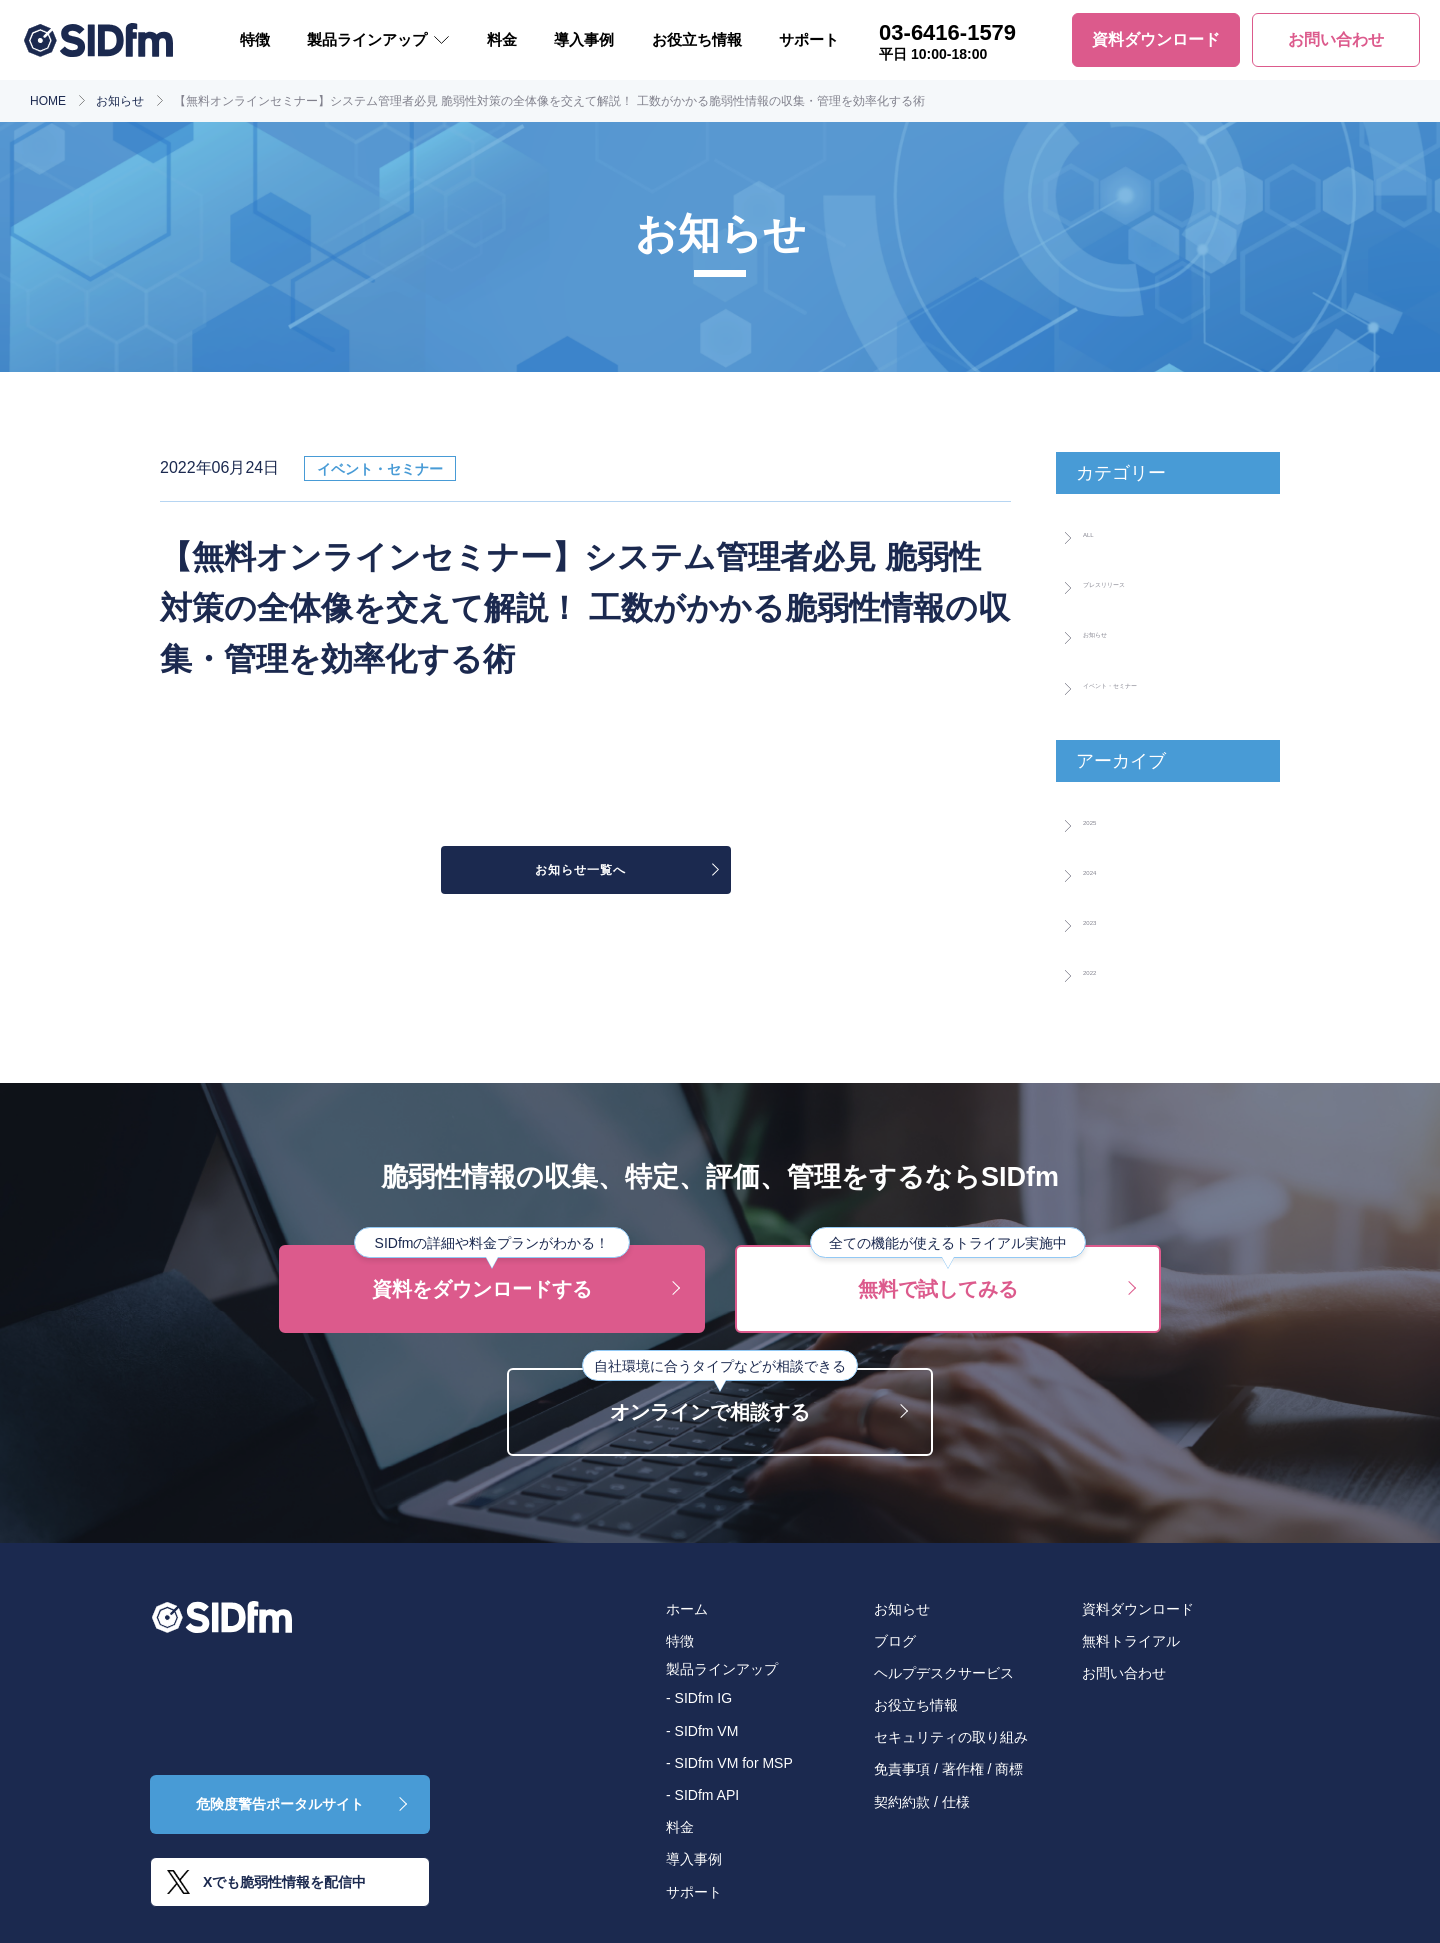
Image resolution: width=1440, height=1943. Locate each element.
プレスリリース (1146, 581)
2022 (1103, 969)
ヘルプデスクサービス (944, 1673)
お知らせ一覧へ (575, 873)
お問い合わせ (1124, 1673)
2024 (1103, 869)
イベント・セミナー (1164, 682)
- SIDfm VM (702, 1731)
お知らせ (120, 101)
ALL (1099, 531)
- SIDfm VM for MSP (729, 1763)
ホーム (687, 1609)
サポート (809, 39)
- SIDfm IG (699, 1698)
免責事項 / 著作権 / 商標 (948, 1769)
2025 (1103, 819)
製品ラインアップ (367, 39)
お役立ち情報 (697, 39)
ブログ (895, 1641)
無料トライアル (1131, 1641)
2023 (1103, 919)
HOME (48, 101)
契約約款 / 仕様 (922, 1802)
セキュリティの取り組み (951, 1737)
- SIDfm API (702, 1795)
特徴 (255, 39)
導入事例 (584, 39)
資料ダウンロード (1138, 1609)
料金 (502, 39)
